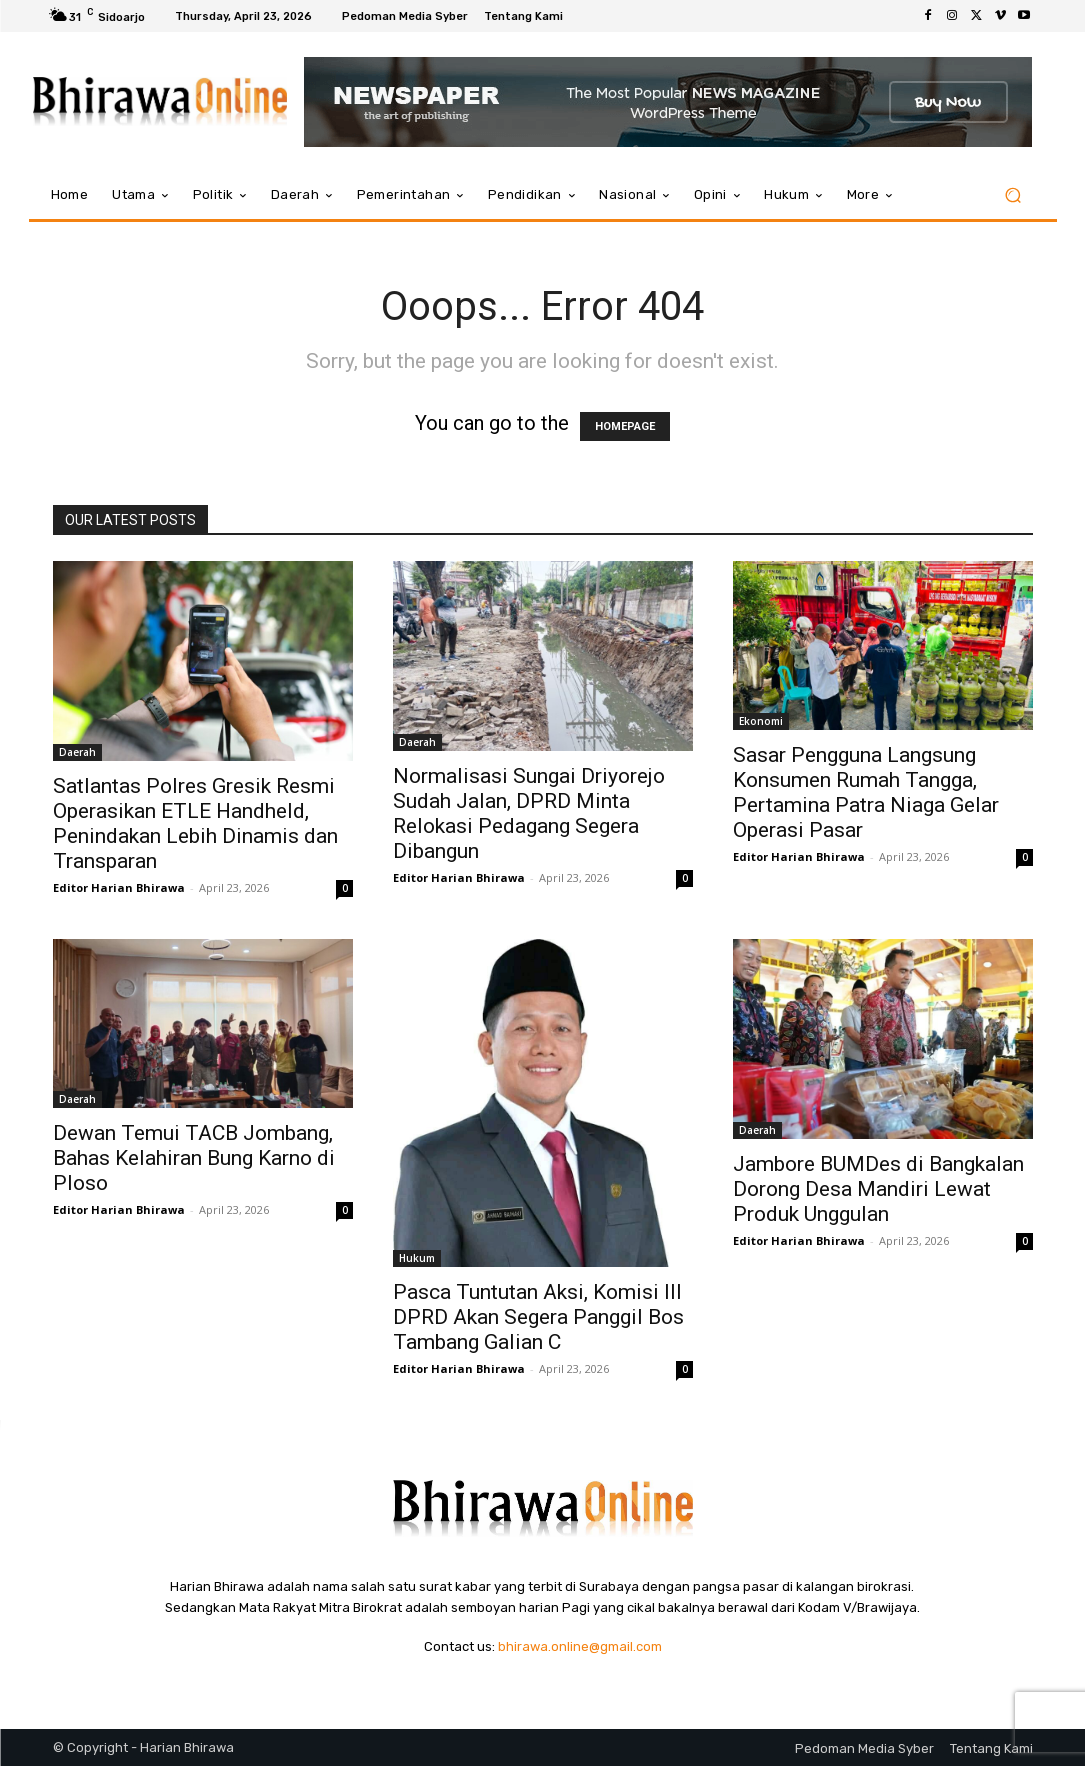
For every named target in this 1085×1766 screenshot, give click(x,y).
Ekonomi (761, 721)
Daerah (77, 752)
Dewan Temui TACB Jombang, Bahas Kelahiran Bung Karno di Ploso (194, 1158)
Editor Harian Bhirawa (119, 887)
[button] (1013, 195)
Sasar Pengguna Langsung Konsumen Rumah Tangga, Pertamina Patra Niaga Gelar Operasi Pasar (866, 792)
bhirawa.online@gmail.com (580, 1646)
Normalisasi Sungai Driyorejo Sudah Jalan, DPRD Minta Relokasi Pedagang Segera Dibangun (529, 813)
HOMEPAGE (625, 426)
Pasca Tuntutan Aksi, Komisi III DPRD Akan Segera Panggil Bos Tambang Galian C (538, 1317)
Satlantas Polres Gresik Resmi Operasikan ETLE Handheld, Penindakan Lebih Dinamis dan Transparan (195, 823)
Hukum (417, 1258)
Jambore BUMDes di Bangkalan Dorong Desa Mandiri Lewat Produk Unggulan (878, 1189)
